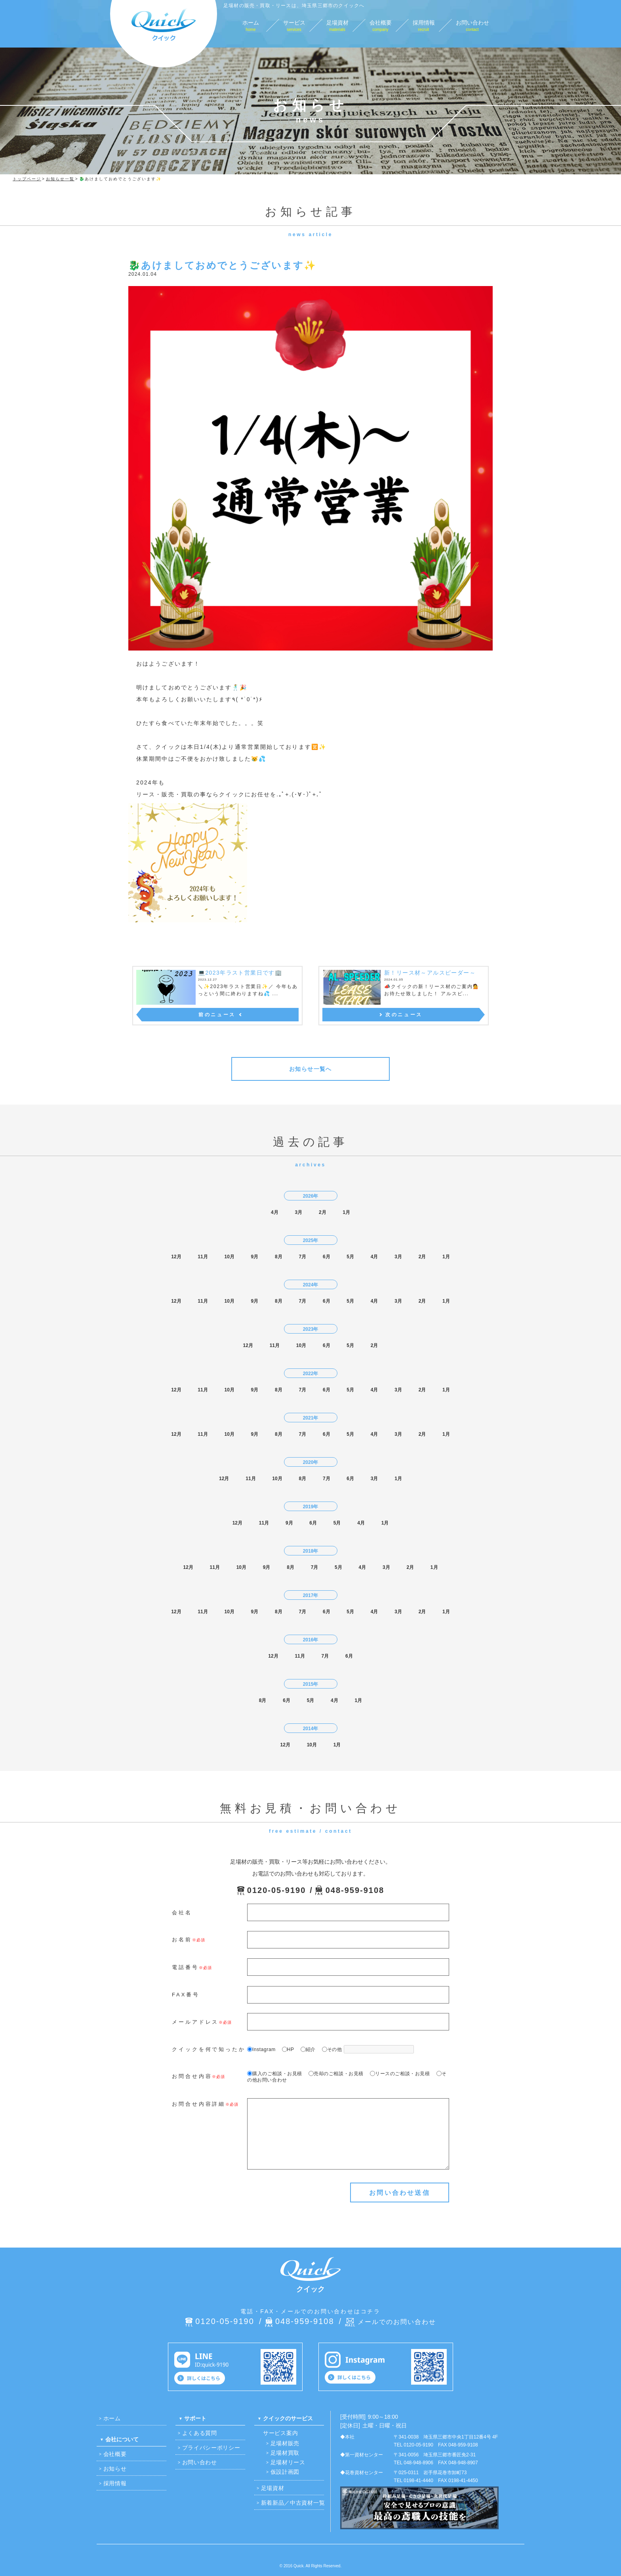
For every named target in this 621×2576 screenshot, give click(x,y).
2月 (322, 1212)
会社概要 (115, 2454)
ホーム (112, 2418)
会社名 (182, 1913)
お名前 (182, 1939)
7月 (302, 1256)
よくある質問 (199, 2433)
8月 (278, 1256)
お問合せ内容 (192, 2076)
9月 (255, 1256)
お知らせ (115, 2468)
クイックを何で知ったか (209, 2049)
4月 (274, 1212)
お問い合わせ (199, 2462)
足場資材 (272, 2488)
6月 (326, 1256)
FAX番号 (186, 1995)
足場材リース (287, 2462)
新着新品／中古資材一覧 (293, 2502)
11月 (203, 1256)
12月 (176, 1256)
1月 (346, 1212)
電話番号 (185, 1967)
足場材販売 (285, 2443)
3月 (298, 1212)
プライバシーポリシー (211, 2447)
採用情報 (115, 2483)
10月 (229, 1256)
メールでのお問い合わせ (397, 2321)
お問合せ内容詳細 (198, 2104)
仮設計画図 (285, 2472)
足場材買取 (285, 2453)
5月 (350, 1256)
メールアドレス (195, 2022)
